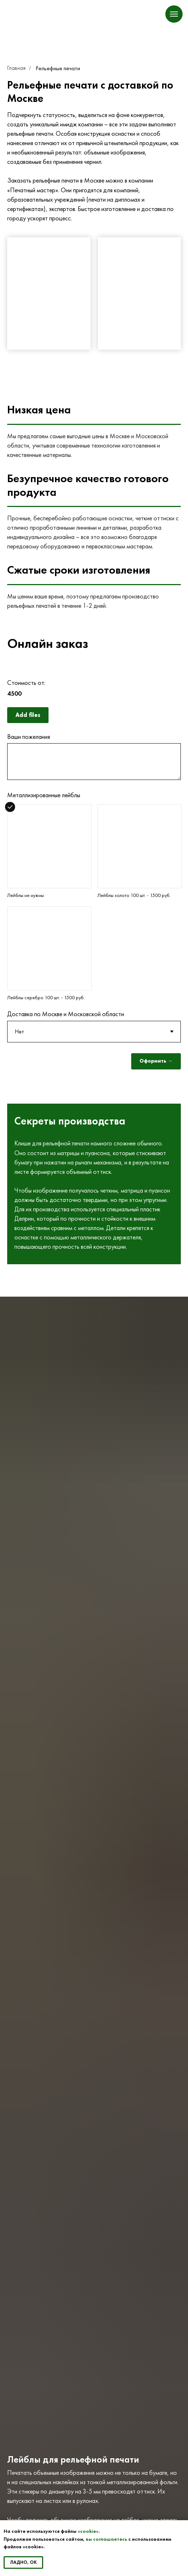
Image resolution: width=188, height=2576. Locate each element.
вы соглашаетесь (106, 2539)
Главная (16, 68)
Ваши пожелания (28, 737)
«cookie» (88, 2531)
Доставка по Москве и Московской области (65, 1014)
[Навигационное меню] (174, 14)
